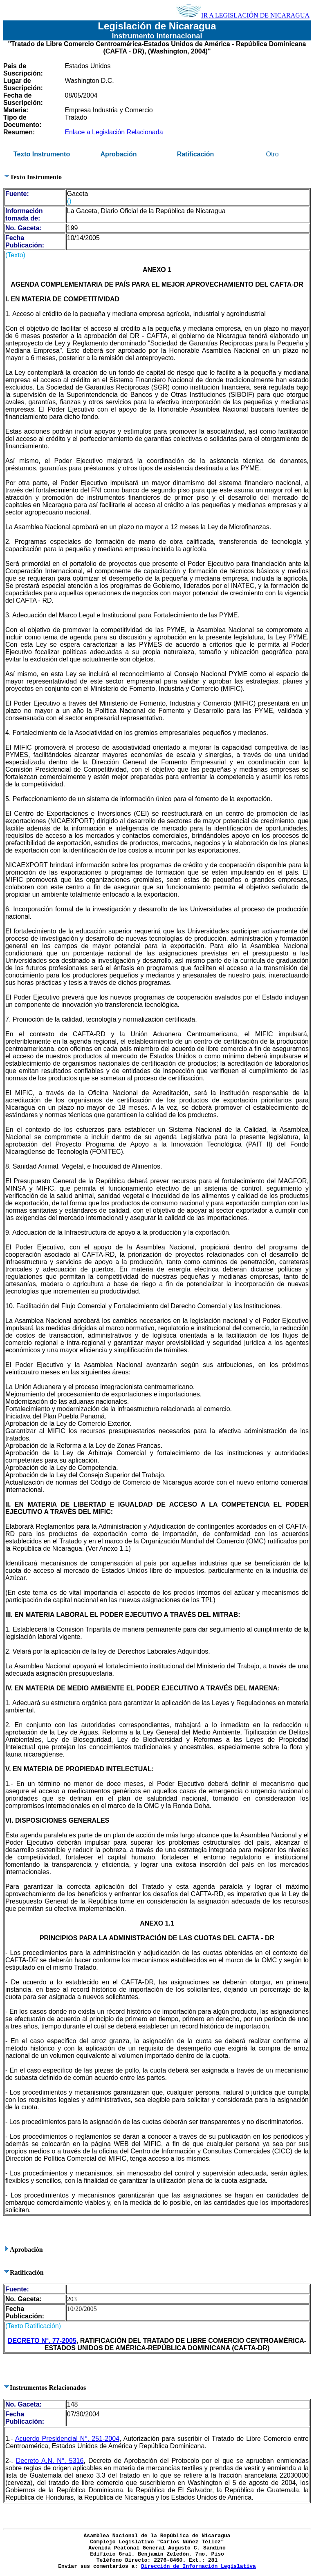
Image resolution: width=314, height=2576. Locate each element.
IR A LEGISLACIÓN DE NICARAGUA (243, 15)
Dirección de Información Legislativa (198, 2566)
